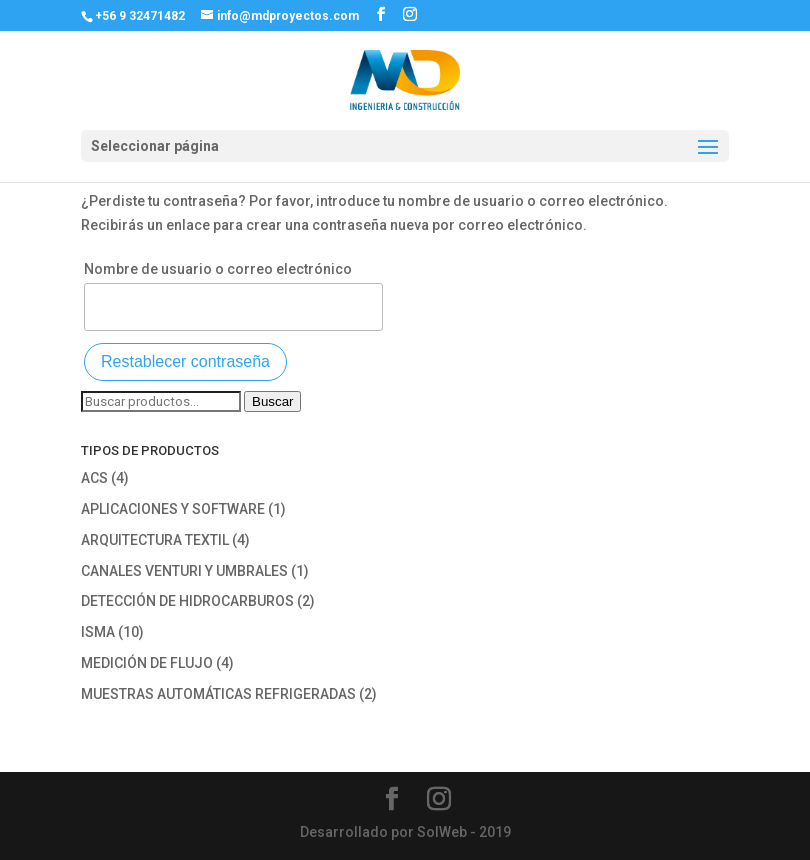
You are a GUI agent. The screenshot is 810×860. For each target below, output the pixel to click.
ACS (94, 478)
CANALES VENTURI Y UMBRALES (184, 571)
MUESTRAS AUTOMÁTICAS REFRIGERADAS (218, 694)
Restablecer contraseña (185, 361)
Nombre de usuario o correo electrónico (218, 269)
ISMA (98, 632)
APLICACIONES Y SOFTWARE (173, 509)
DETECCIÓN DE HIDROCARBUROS (187, 601)
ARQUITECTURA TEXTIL (155, 540)
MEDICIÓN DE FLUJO (147, 663)
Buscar (272, 401)
